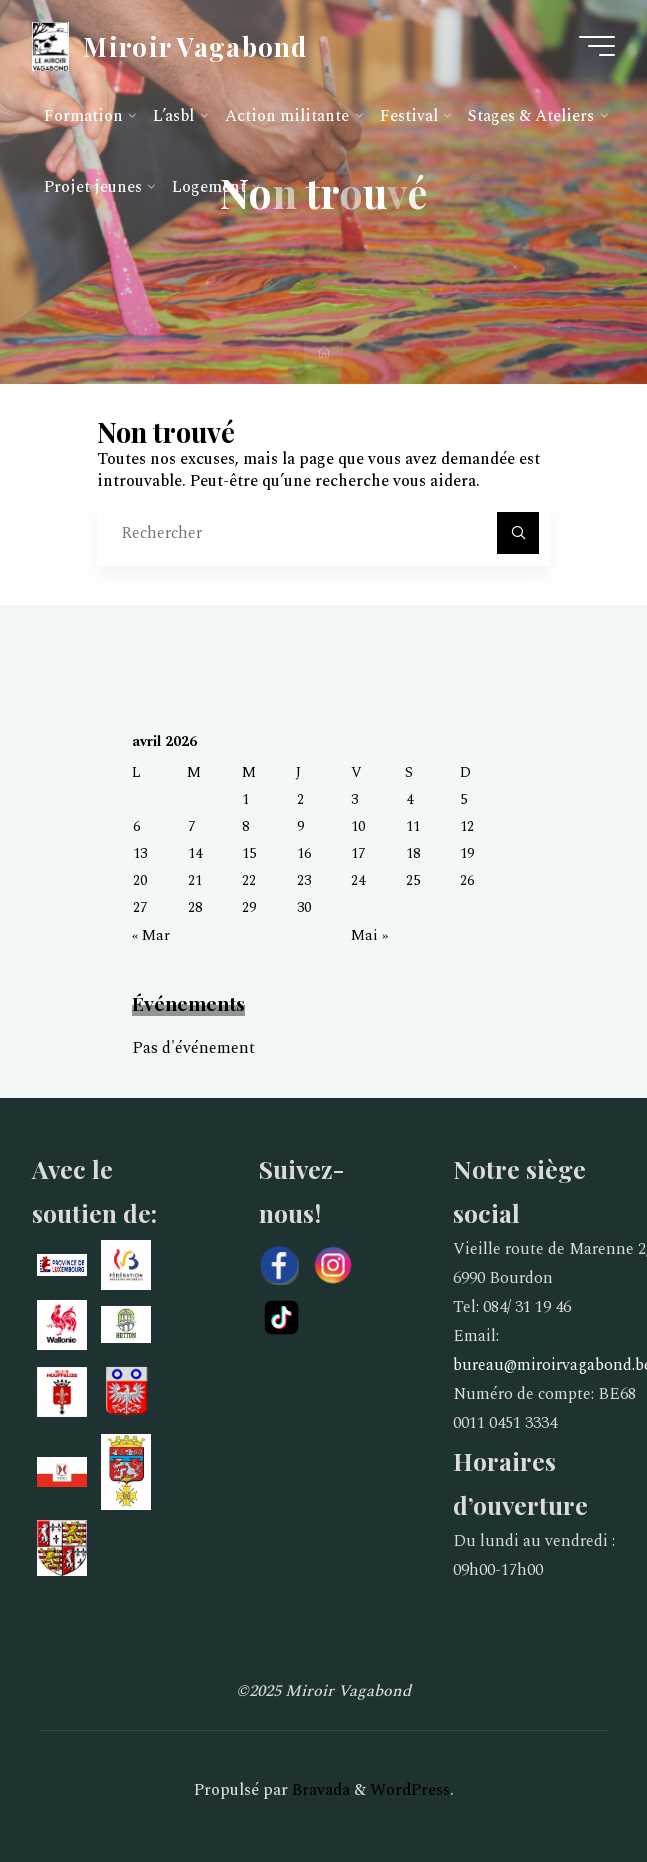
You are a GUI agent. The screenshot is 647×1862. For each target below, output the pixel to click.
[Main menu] (597, 46)
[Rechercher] (518, 533)
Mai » (369, 936)
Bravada (319, 1790)
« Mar (151, 936)
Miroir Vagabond (195, 45)
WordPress (410, 1790)
